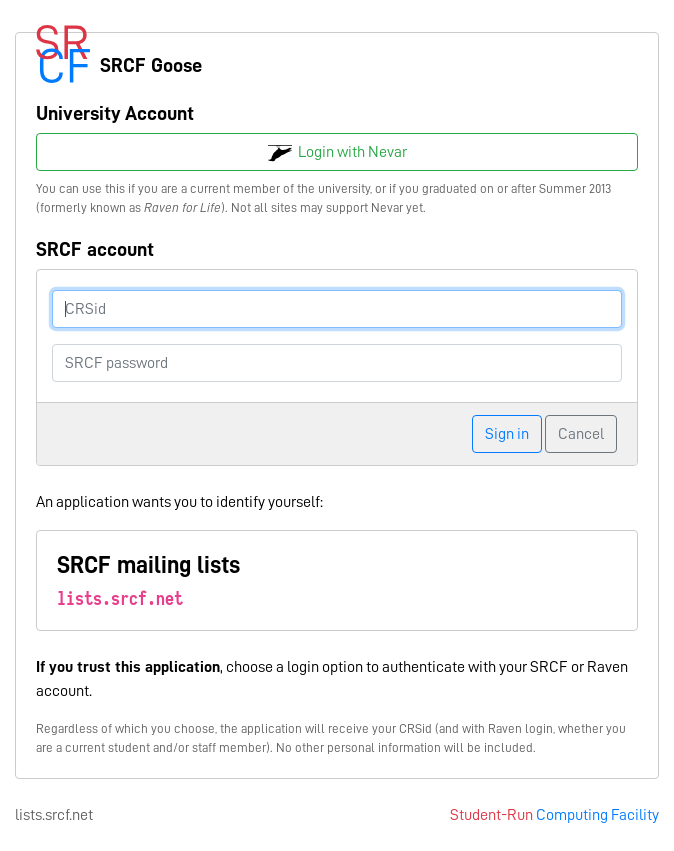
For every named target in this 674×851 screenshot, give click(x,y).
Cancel (581, 434)
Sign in (507, 434)
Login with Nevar (337, 152)
